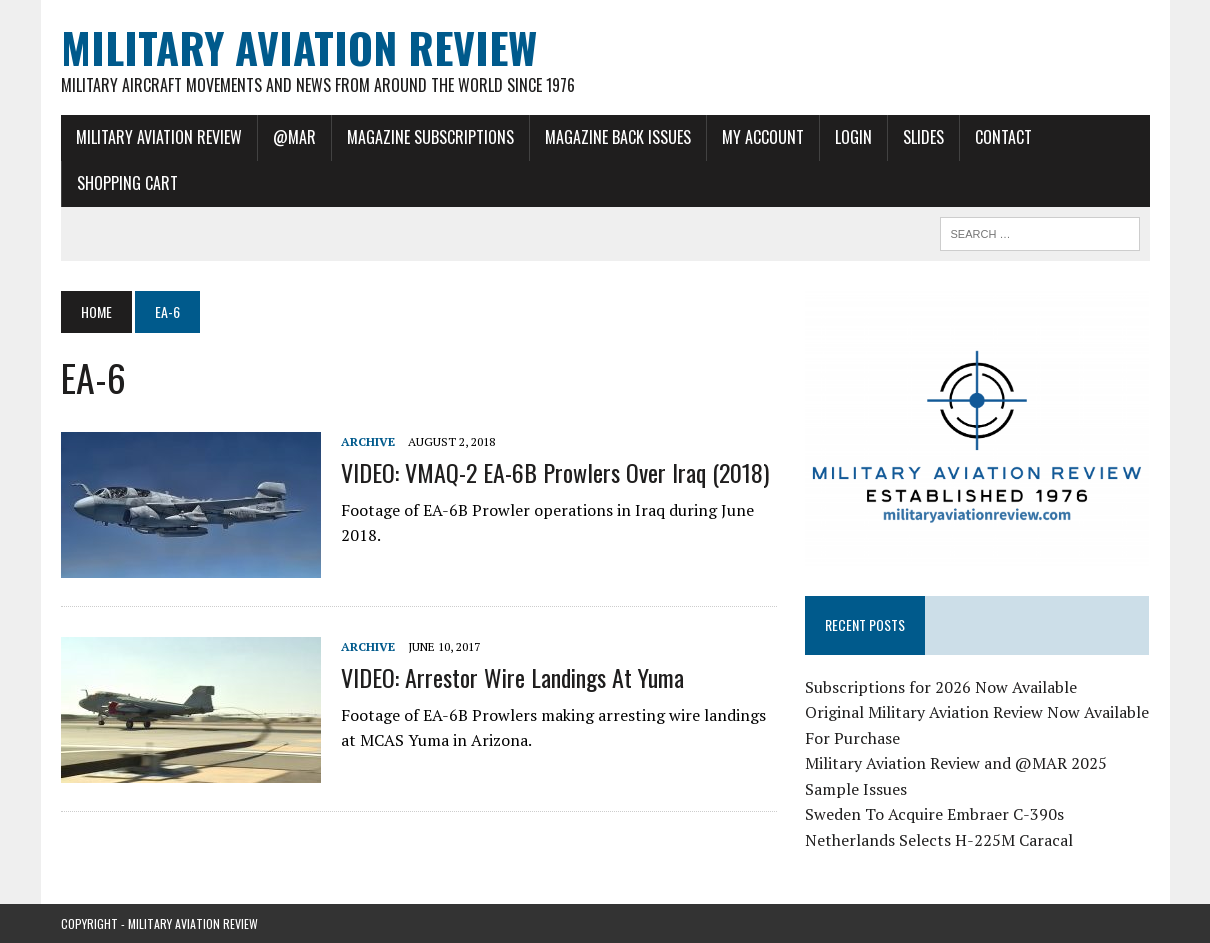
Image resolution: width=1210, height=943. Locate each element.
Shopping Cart (127, 183)
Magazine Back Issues (618, 137)
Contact (1003, 137)
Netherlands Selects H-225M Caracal (939, 840)
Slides (923, 137)
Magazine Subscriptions (430, 137)
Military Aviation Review (159, 137)
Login (853, 137)
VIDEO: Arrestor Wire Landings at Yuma (512, 677)
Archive (368, 441)
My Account (763, 137)
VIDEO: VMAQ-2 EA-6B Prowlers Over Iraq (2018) (555, 472)
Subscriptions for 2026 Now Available (941, 687)
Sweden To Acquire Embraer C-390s (934, 814)
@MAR (294, 137)
